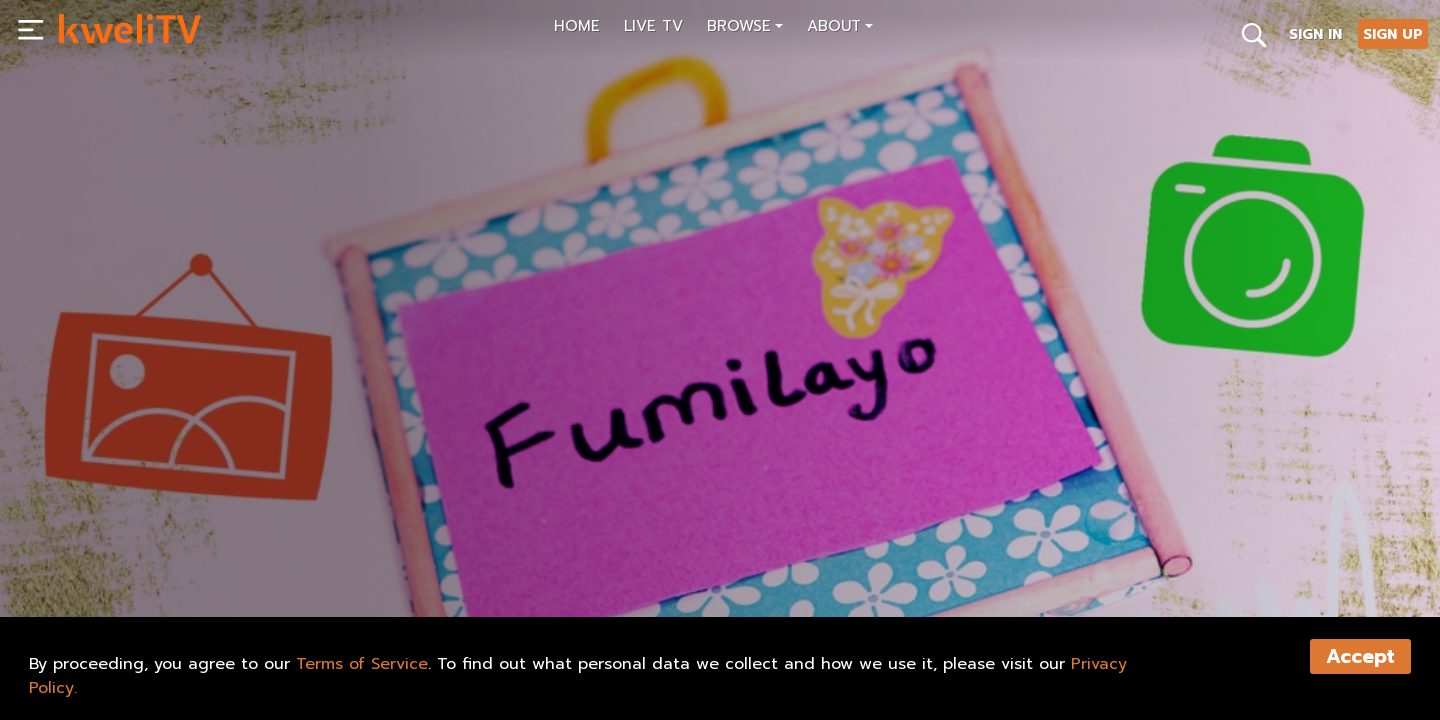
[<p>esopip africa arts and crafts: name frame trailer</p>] (386, 511)
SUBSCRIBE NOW (128, 556)
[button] (745, 28)
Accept (1360, 656)
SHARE (244, 556)
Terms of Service (362, 664)
